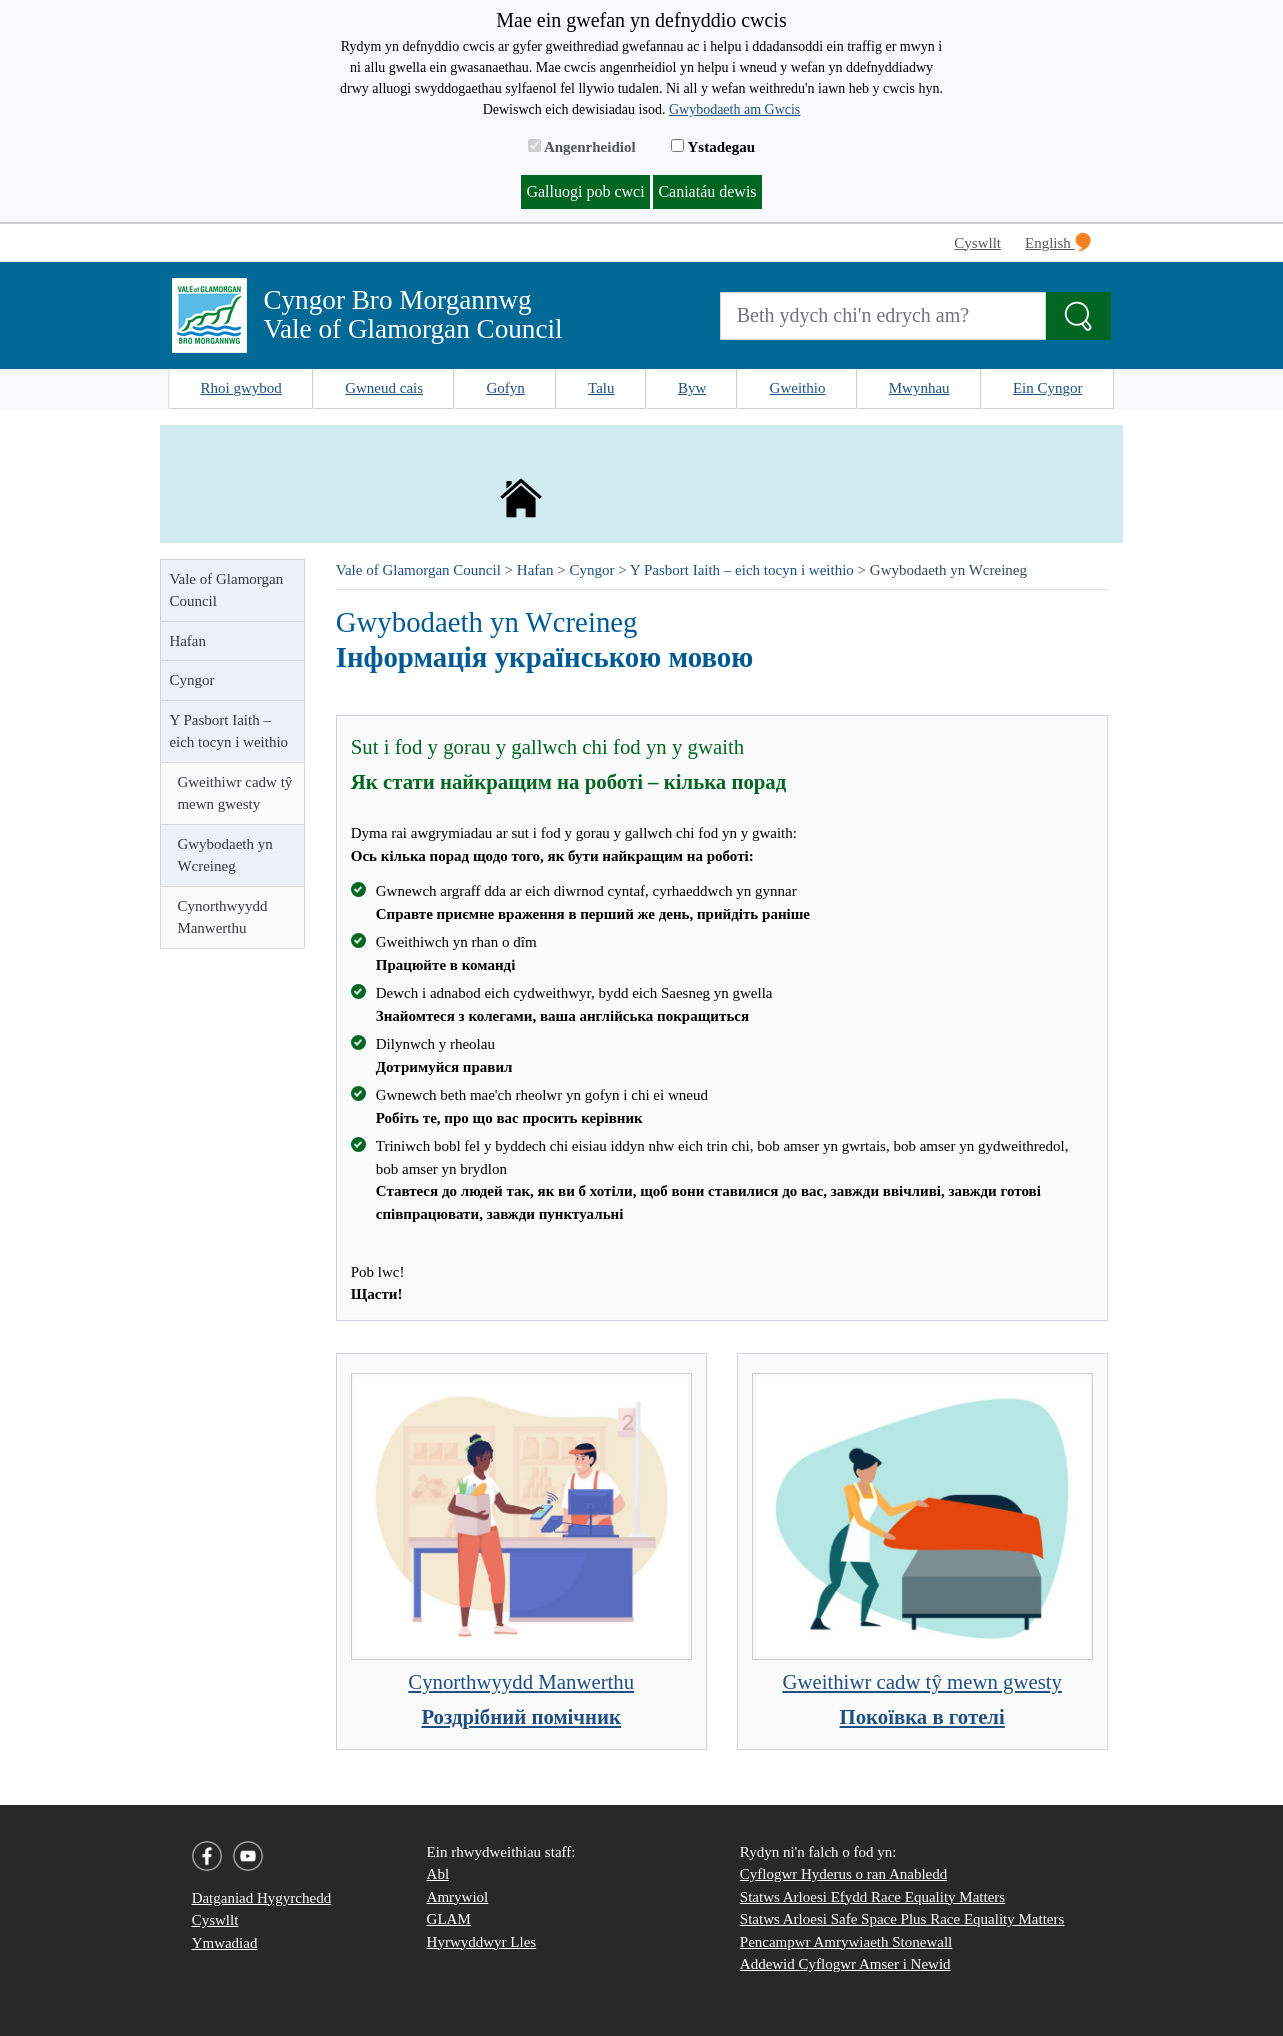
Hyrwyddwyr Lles (482, 1942)
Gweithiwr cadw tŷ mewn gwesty (234, 793)
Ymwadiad (225, 1943)
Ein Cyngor (1048, 388)
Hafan (187, 641)
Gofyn (505, 388)
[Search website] (883, 316)
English (1058, 242)
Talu (601, 388)
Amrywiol (458, 1897)
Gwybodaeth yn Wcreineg (224, 855)
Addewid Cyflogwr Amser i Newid (845, 1964)
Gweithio (798, 388)
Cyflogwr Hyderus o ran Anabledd (843, 1874)
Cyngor (191, 680)
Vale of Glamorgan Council (226, 590)
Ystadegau (713, 147)
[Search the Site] (1078, 316)
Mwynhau (919, 388)
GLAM (449, 1919)
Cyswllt (977, 243)
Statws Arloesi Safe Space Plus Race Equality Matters (902, 1919)
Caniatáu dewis (707, 191)
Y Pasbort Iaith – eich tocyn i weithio (228, 731)
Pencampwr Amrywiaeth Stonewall (846, 1942)
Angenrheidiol (582, 147)
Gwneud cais (384, 388)
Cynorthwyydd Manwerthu (222, 917)
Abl (438, 1874)
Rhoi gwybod (241, 388)
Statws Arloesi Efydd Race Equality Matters (872, 1897)
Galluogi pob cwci (585, 191)
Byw (692, 388)
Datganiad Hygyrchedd (262, 1898)
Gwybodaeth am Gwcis (734, 109)
